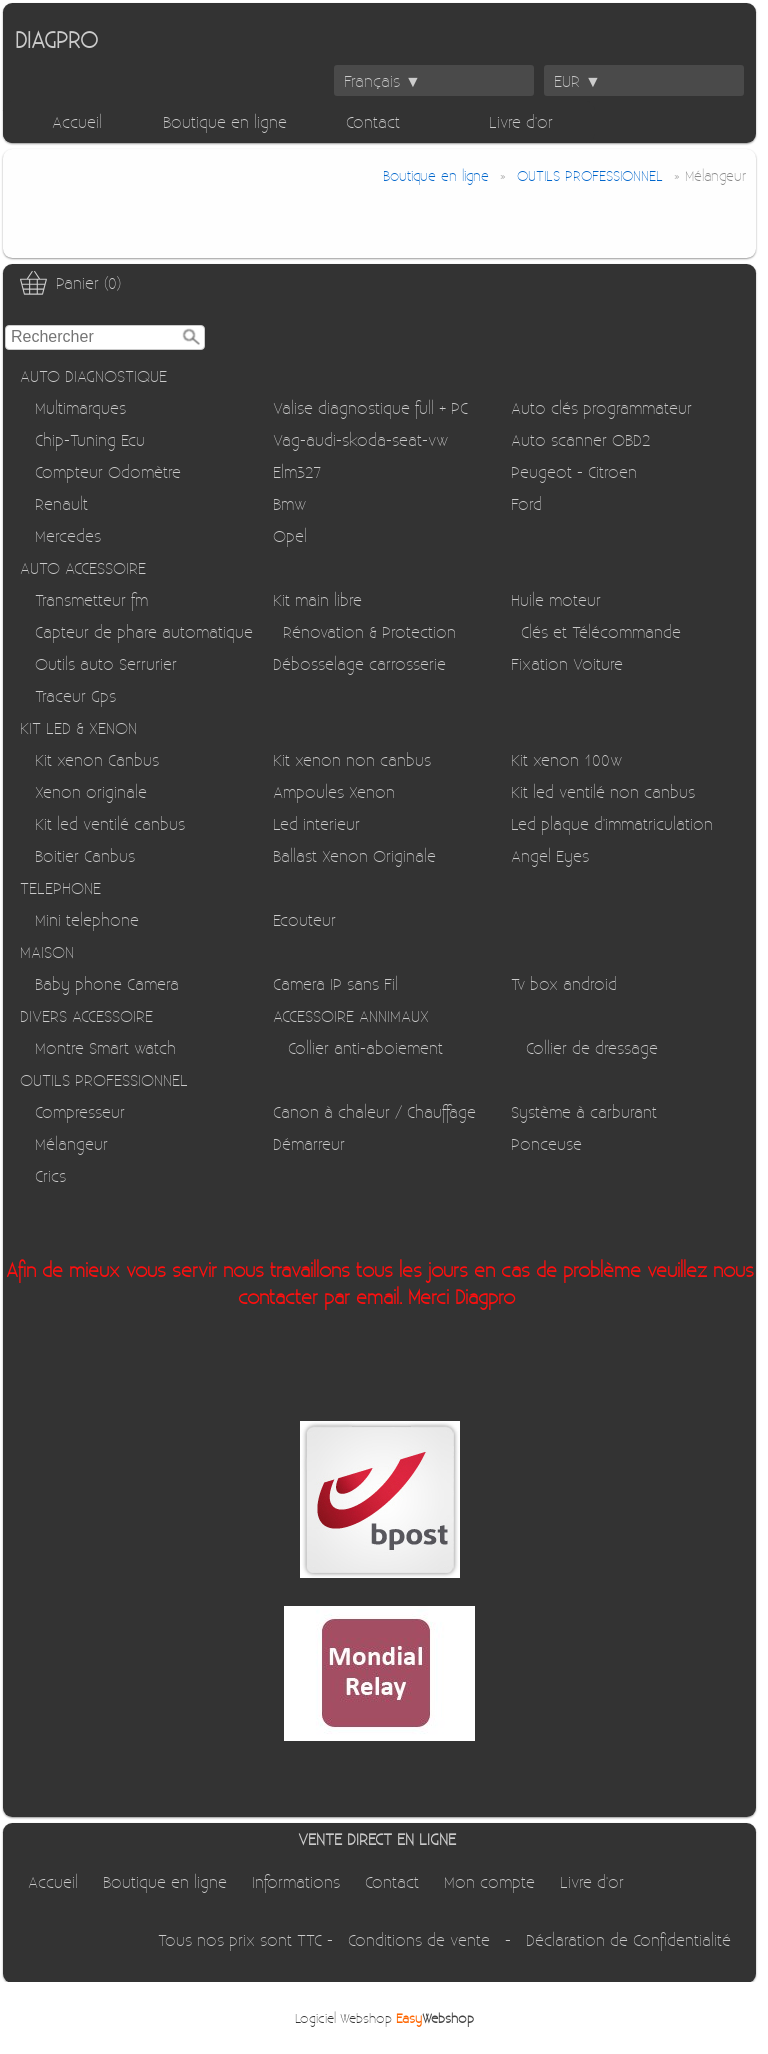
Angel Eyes (550, 855)
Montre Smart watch (105, 1047)
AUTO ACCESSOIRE (83, 567)
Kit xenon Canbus (97, 759)
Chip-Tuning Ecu (90, 439)
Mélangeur (71, 1143)
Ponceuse (546, 1143)
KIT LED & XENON (78, 727)
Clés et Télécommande (601, 631)
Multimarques (80, 407)
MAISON (47, 951)
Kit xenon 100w (566, 759)
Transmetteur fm (91, 599)
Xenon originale (91, 791)
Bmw (289, 503)
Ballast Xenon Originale (354, 855)
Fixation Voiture (567, 663)
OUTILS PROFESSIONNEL (104, 1079)
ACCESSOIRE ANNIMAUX (351, 1015)
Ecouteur (304, 919)
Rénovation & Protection (369, 631)
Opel (290, 535)
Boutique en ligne (225, 121)
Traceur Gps (75, 695)
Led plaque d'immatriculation (612, 823)
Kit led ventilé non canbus (603, 791)
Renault (61, 503)
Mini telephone (87, 919)
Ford (526, 503)
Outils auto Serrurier (106, 663)
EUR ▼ (577, 80)
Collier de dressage (592, 1047)
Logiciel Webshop (384, 2017)
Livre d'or (521, 121)
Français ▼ (382, 80)
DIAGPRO (56, 39)
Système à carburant (584, 1111)
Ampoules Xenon (334, 791)
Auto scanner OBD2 (580, 439)
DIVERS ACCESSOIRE (86, 1015)
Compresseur (80, 1111)
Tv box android (564, 983)
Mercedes (68, 535)
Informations (296, 1881)
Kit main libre (317, 599)
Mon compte (489, 1881)
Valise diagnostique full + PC (370, 407)
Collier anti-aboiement (365, 1047)
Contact (373, 121)
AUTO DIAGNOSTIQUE (93, 375)
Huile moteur (556, 599)
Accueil (77, 121)
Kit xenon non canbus (352, 759)
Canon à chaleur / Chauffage (374, 1111)
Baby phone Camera (107, 983)
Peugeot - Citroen (574, 471)
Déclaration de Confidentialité (628, 1939)
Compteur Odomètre (108, 471)
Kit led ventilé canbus (110, 823)
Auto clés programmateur (601, 407)
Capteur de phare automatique (144, 631)
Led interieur (316, 823)
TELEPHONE (60, 887)
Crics (50, 1175)
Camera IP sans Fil (335, 983)
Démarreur (309, 1143)
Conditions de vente (419, 1939)
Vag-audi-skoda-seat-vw (360, 439)
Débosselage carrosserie (359, 663)
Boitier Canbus (85, 855)
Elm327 (297, 471)
